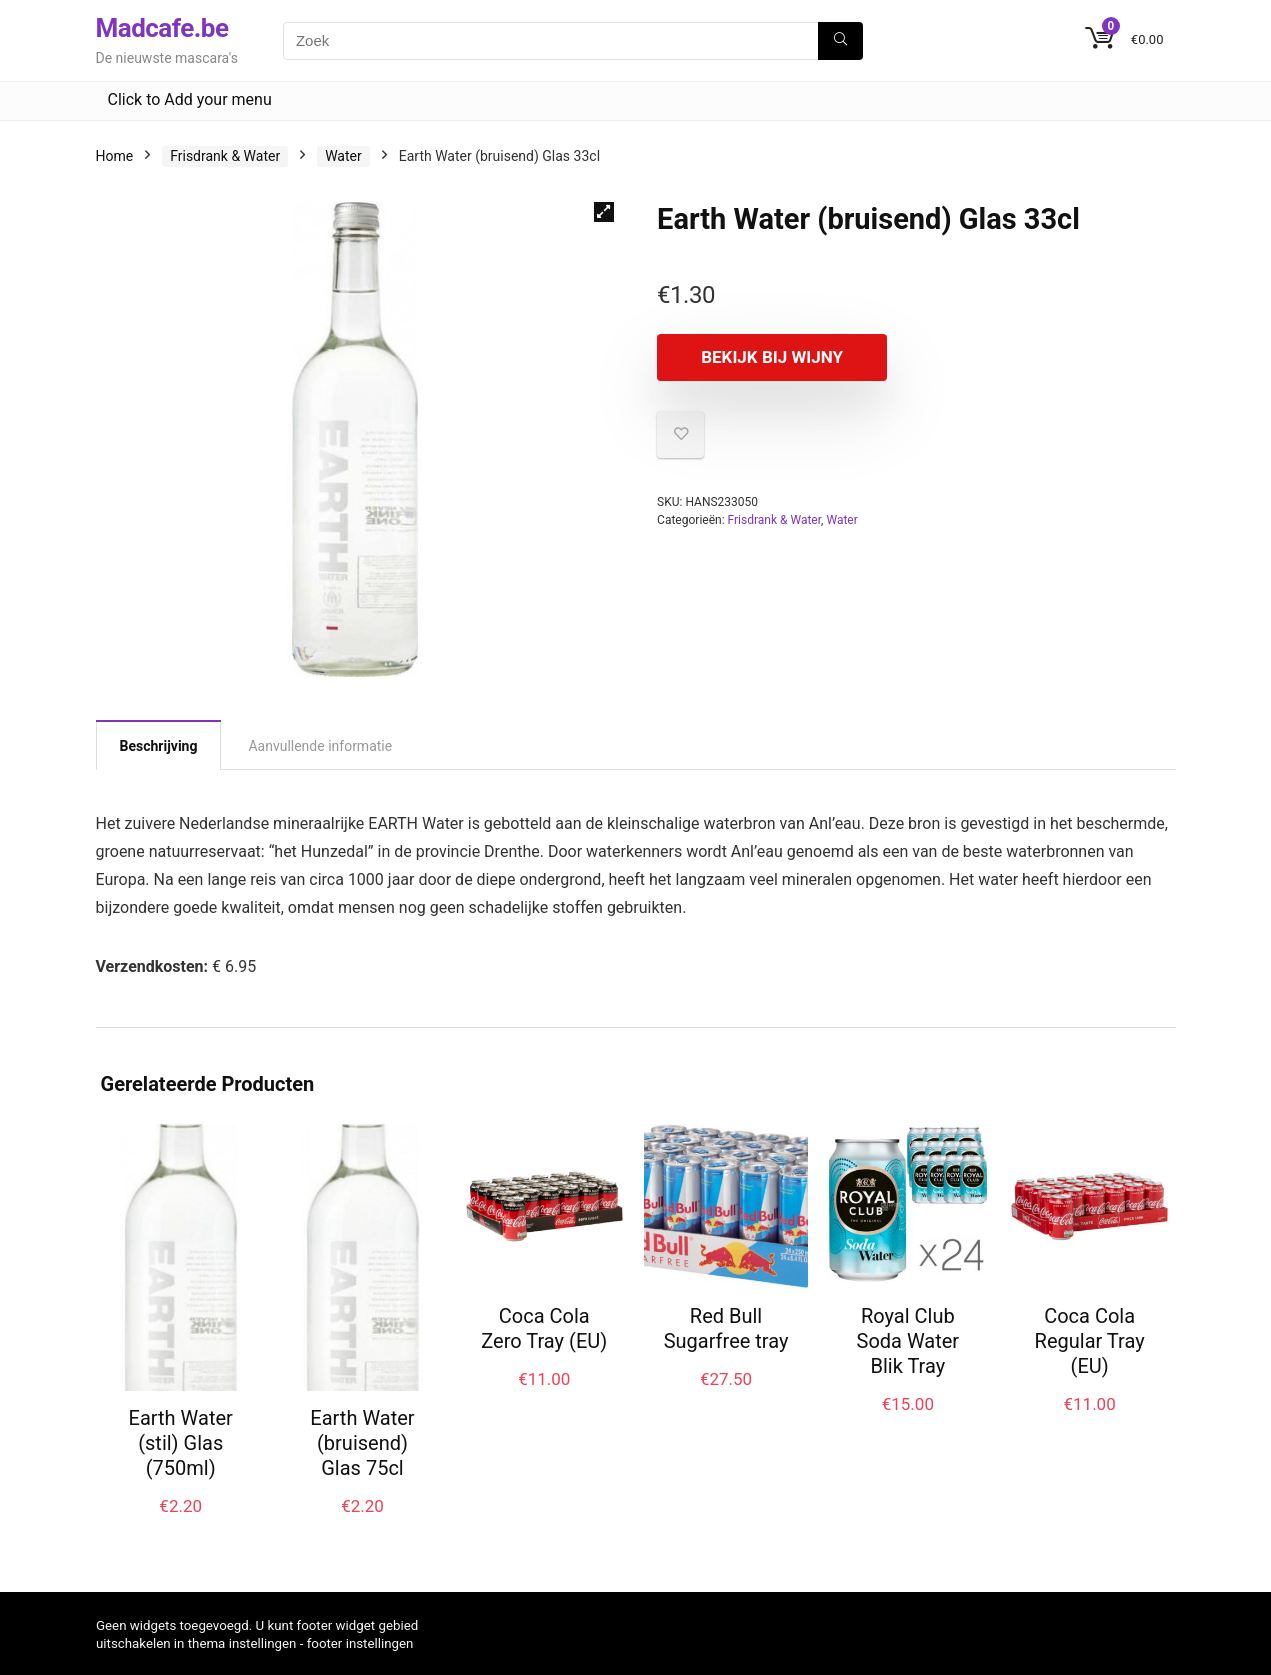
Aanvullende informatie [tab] (320, 746)
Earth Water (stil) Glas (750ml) (181, 1443)
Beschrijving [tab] (159, 746)
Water (343, 156)
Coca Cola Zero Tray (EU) (544, 1328)
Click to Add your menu (190, 99)
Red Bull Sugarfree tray (726, 1328)
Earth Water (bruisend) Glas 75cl (362, 1443)
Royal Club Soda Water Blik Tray (908, 1341)
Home (115, 156)
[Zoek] (840, 41)
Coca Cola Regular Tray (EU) (1090, 1341)
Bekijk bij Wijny (772, 357)
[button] (604, 212)
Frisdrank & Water (225, 156)
